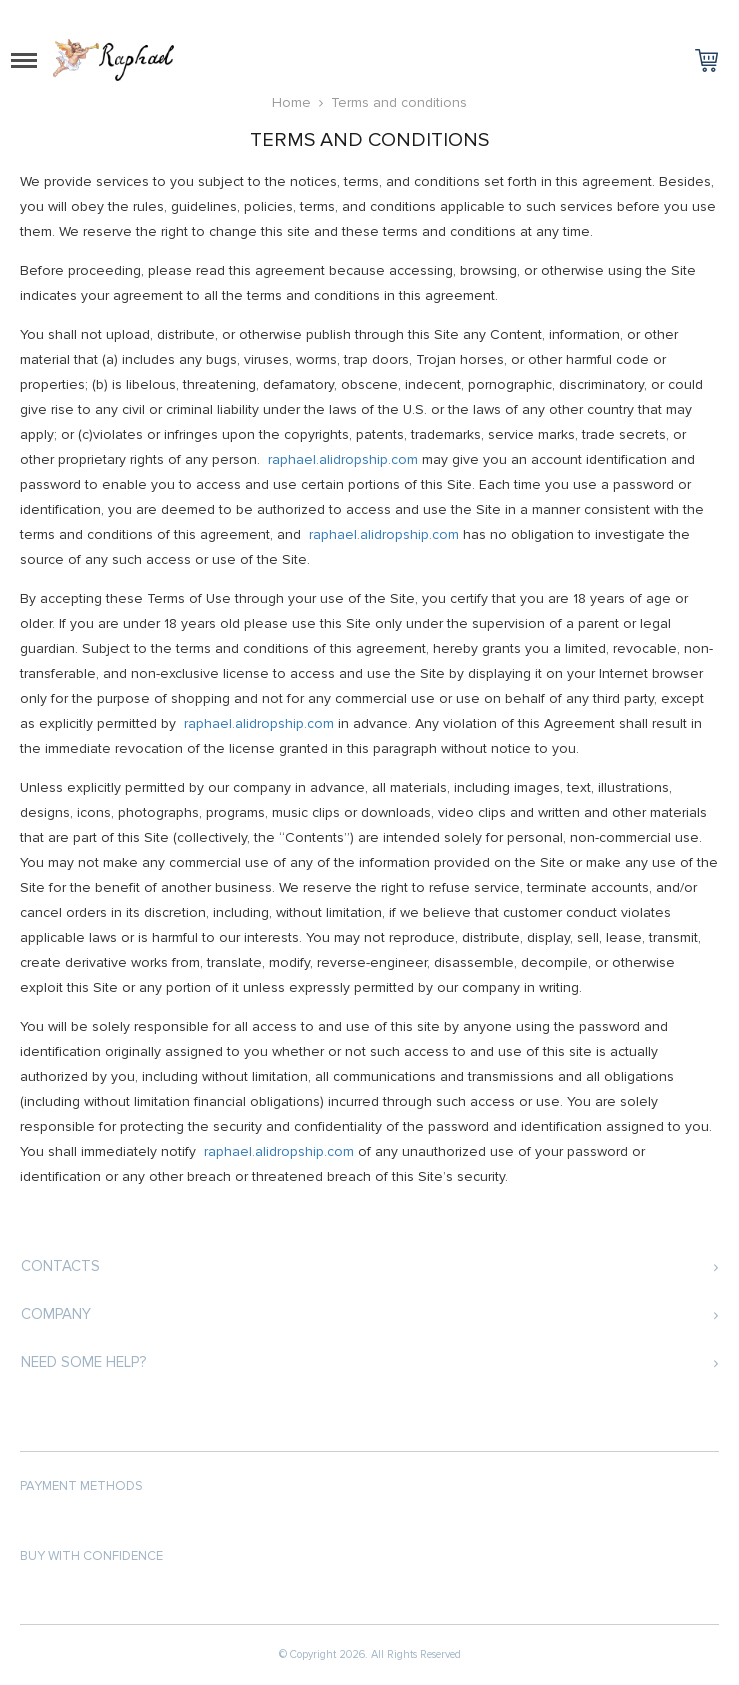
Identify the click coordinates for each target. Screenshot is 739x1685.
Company (56, 1314)
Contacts (60, 1266)
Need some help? (83, 1362)
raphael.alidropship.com (343, 459)
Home (291, 102)
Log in (674, 16)
